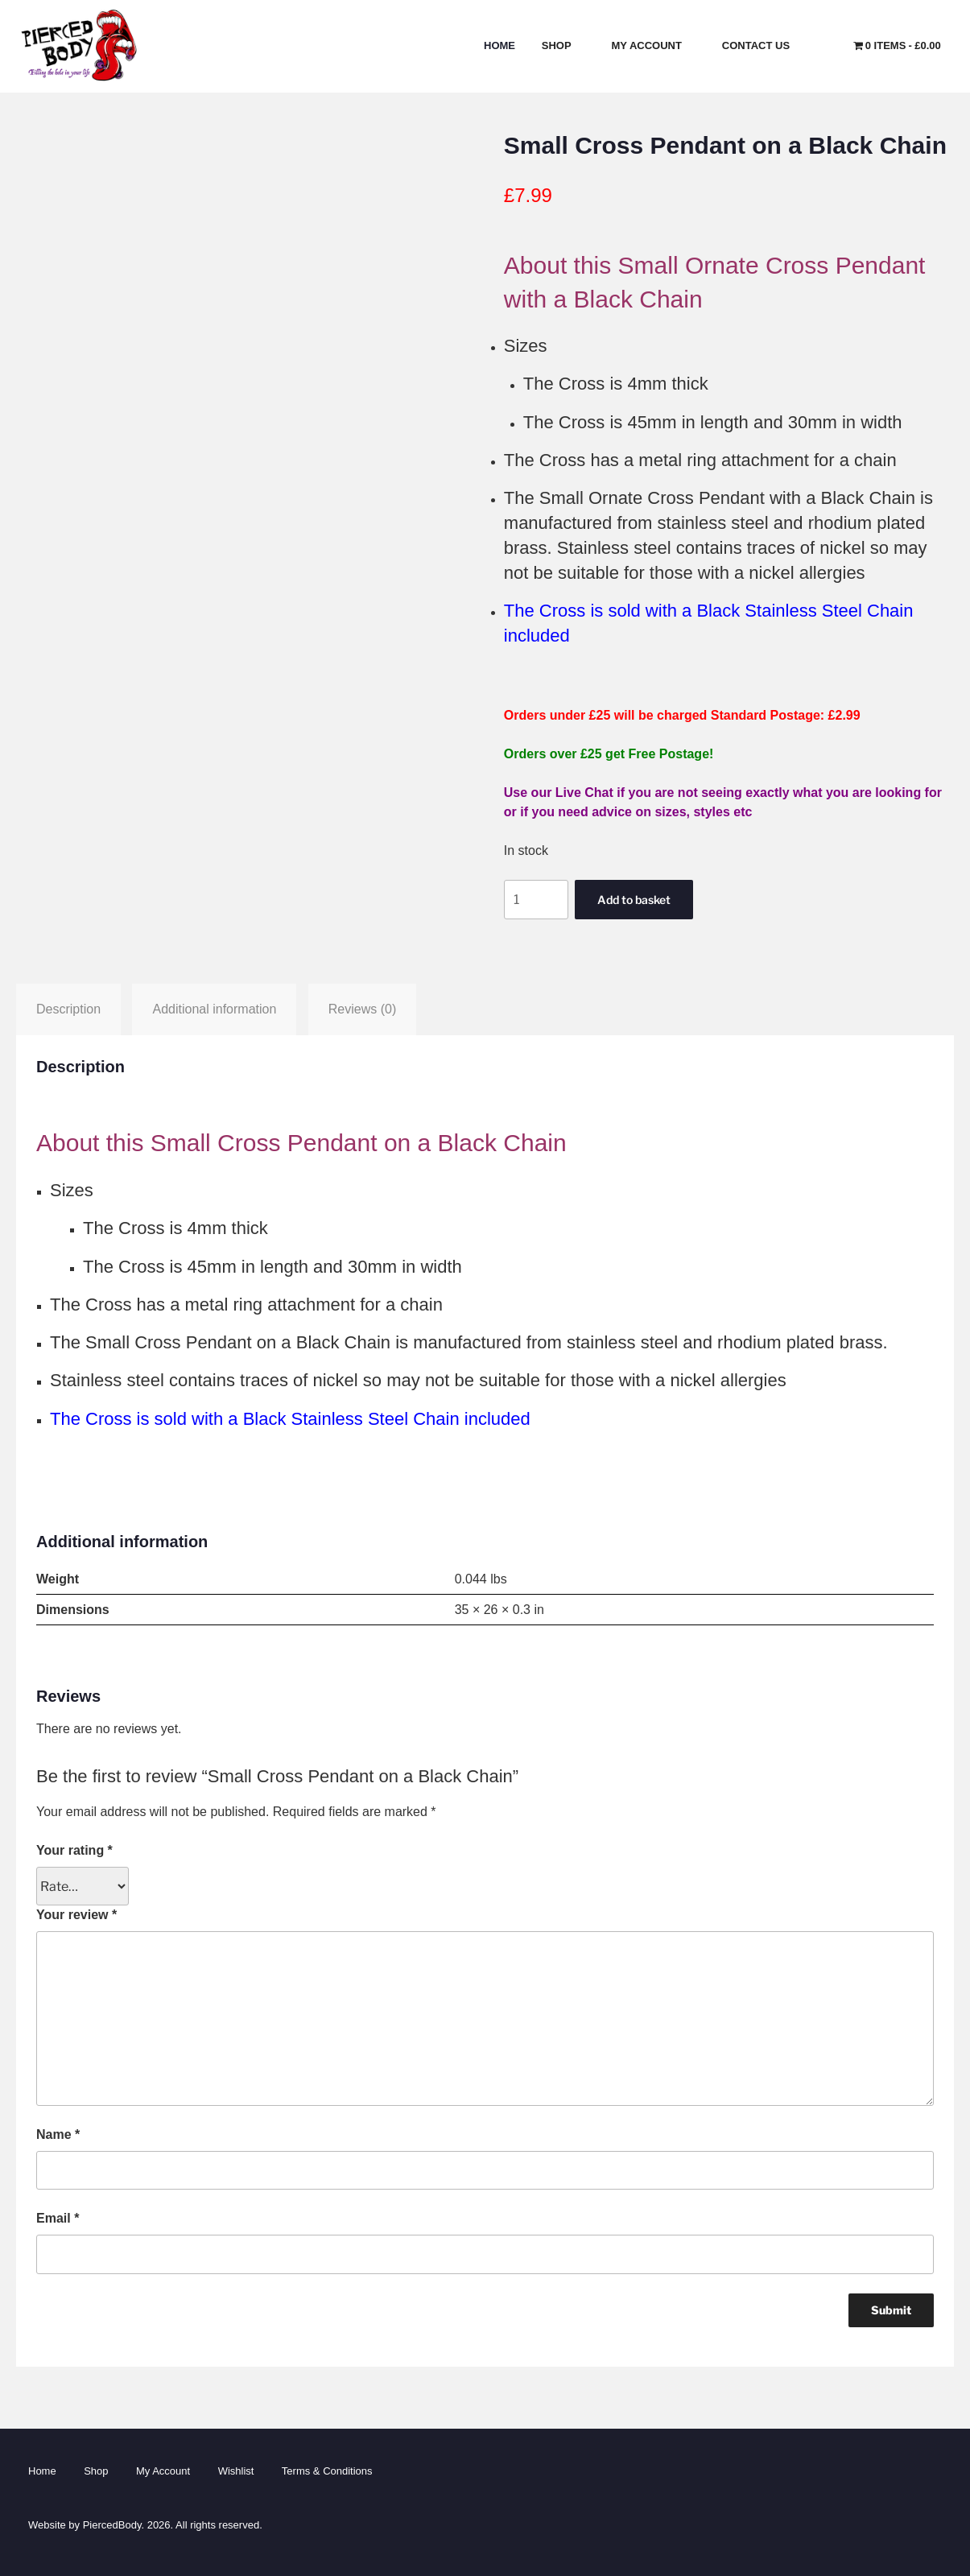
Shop (564, 45)
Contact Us (763, 45)
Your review (76, 1915)
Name (58, 2134)
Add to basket (634, 899)
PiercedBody (112, 2525)
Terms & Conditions (327, 2471)
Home (499, 45)
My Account (654, 45)
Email (57, 2218)
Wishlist (236, 2471)
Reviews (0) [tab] (362, 1009)
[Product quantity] (536, 899)
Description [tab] (68, 1009)
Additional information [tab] (214, 1009)
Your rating (74, 1850)
